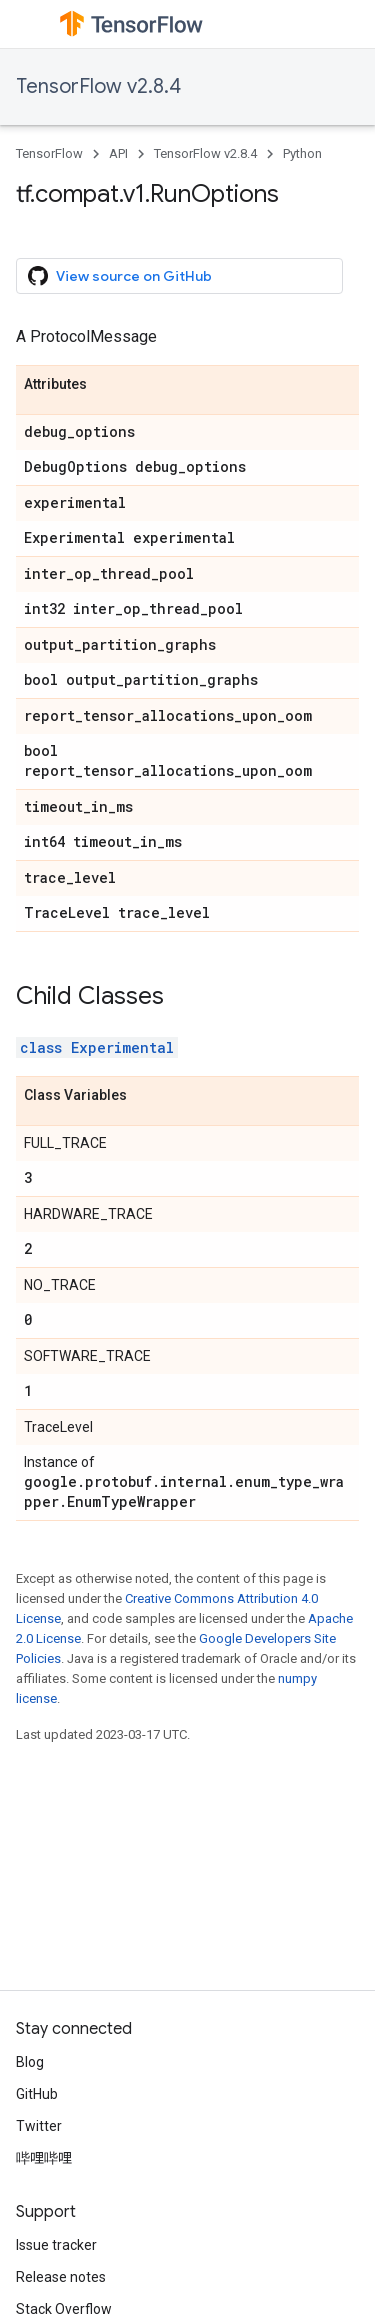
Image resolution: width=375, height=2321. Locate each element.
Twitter (39, 2126)
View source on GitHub (120, 276)
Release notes (61, 2277)
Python (302, 153)
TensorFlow (49, 153)
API (118, 153)
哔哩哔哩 (44, 2158)
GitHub (37, 2094)
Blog (30, 2062)
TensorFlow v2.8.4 (98, 86)
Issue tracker (56, 2245)
